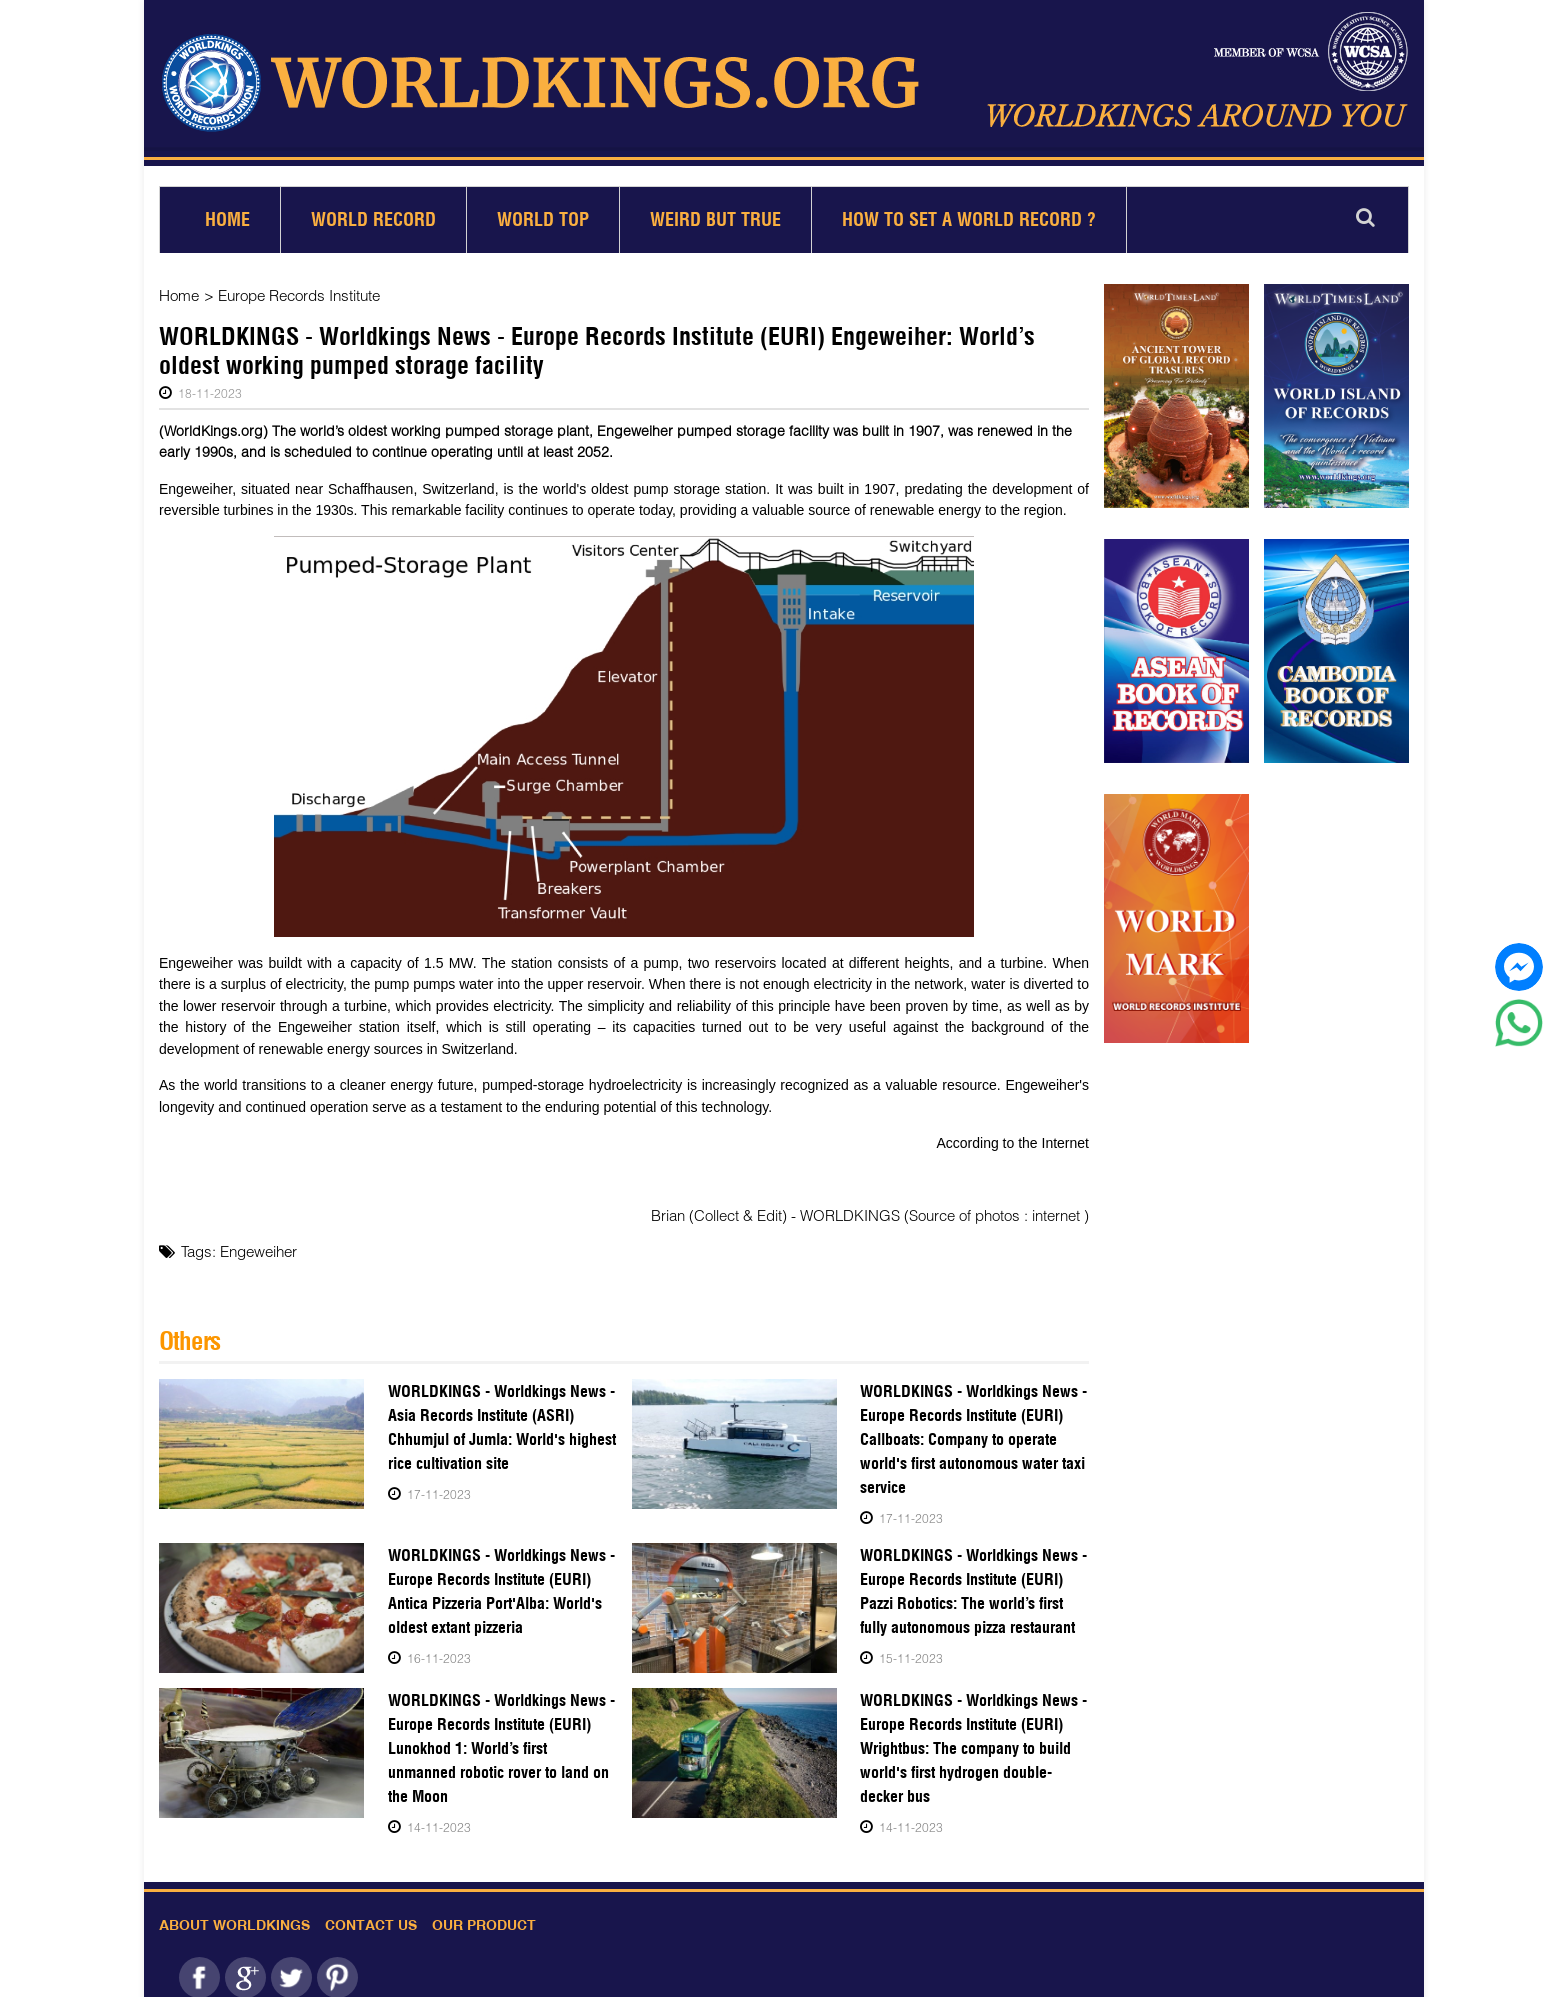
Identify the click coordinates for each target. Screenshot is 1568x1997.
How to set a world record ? (969, 211)
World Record (373, 211)
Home (227, 211)
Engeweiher (258, 1243)
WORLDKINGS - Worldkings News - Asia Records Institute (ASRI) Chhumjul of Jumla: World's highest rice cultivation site (501, 1418)
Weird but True (715, 211)
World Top (543, 211)
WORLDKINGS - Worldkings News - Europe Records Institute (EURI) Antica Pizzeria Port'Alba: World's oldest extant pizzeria (496, 1582)
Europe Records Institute (299, 287)
